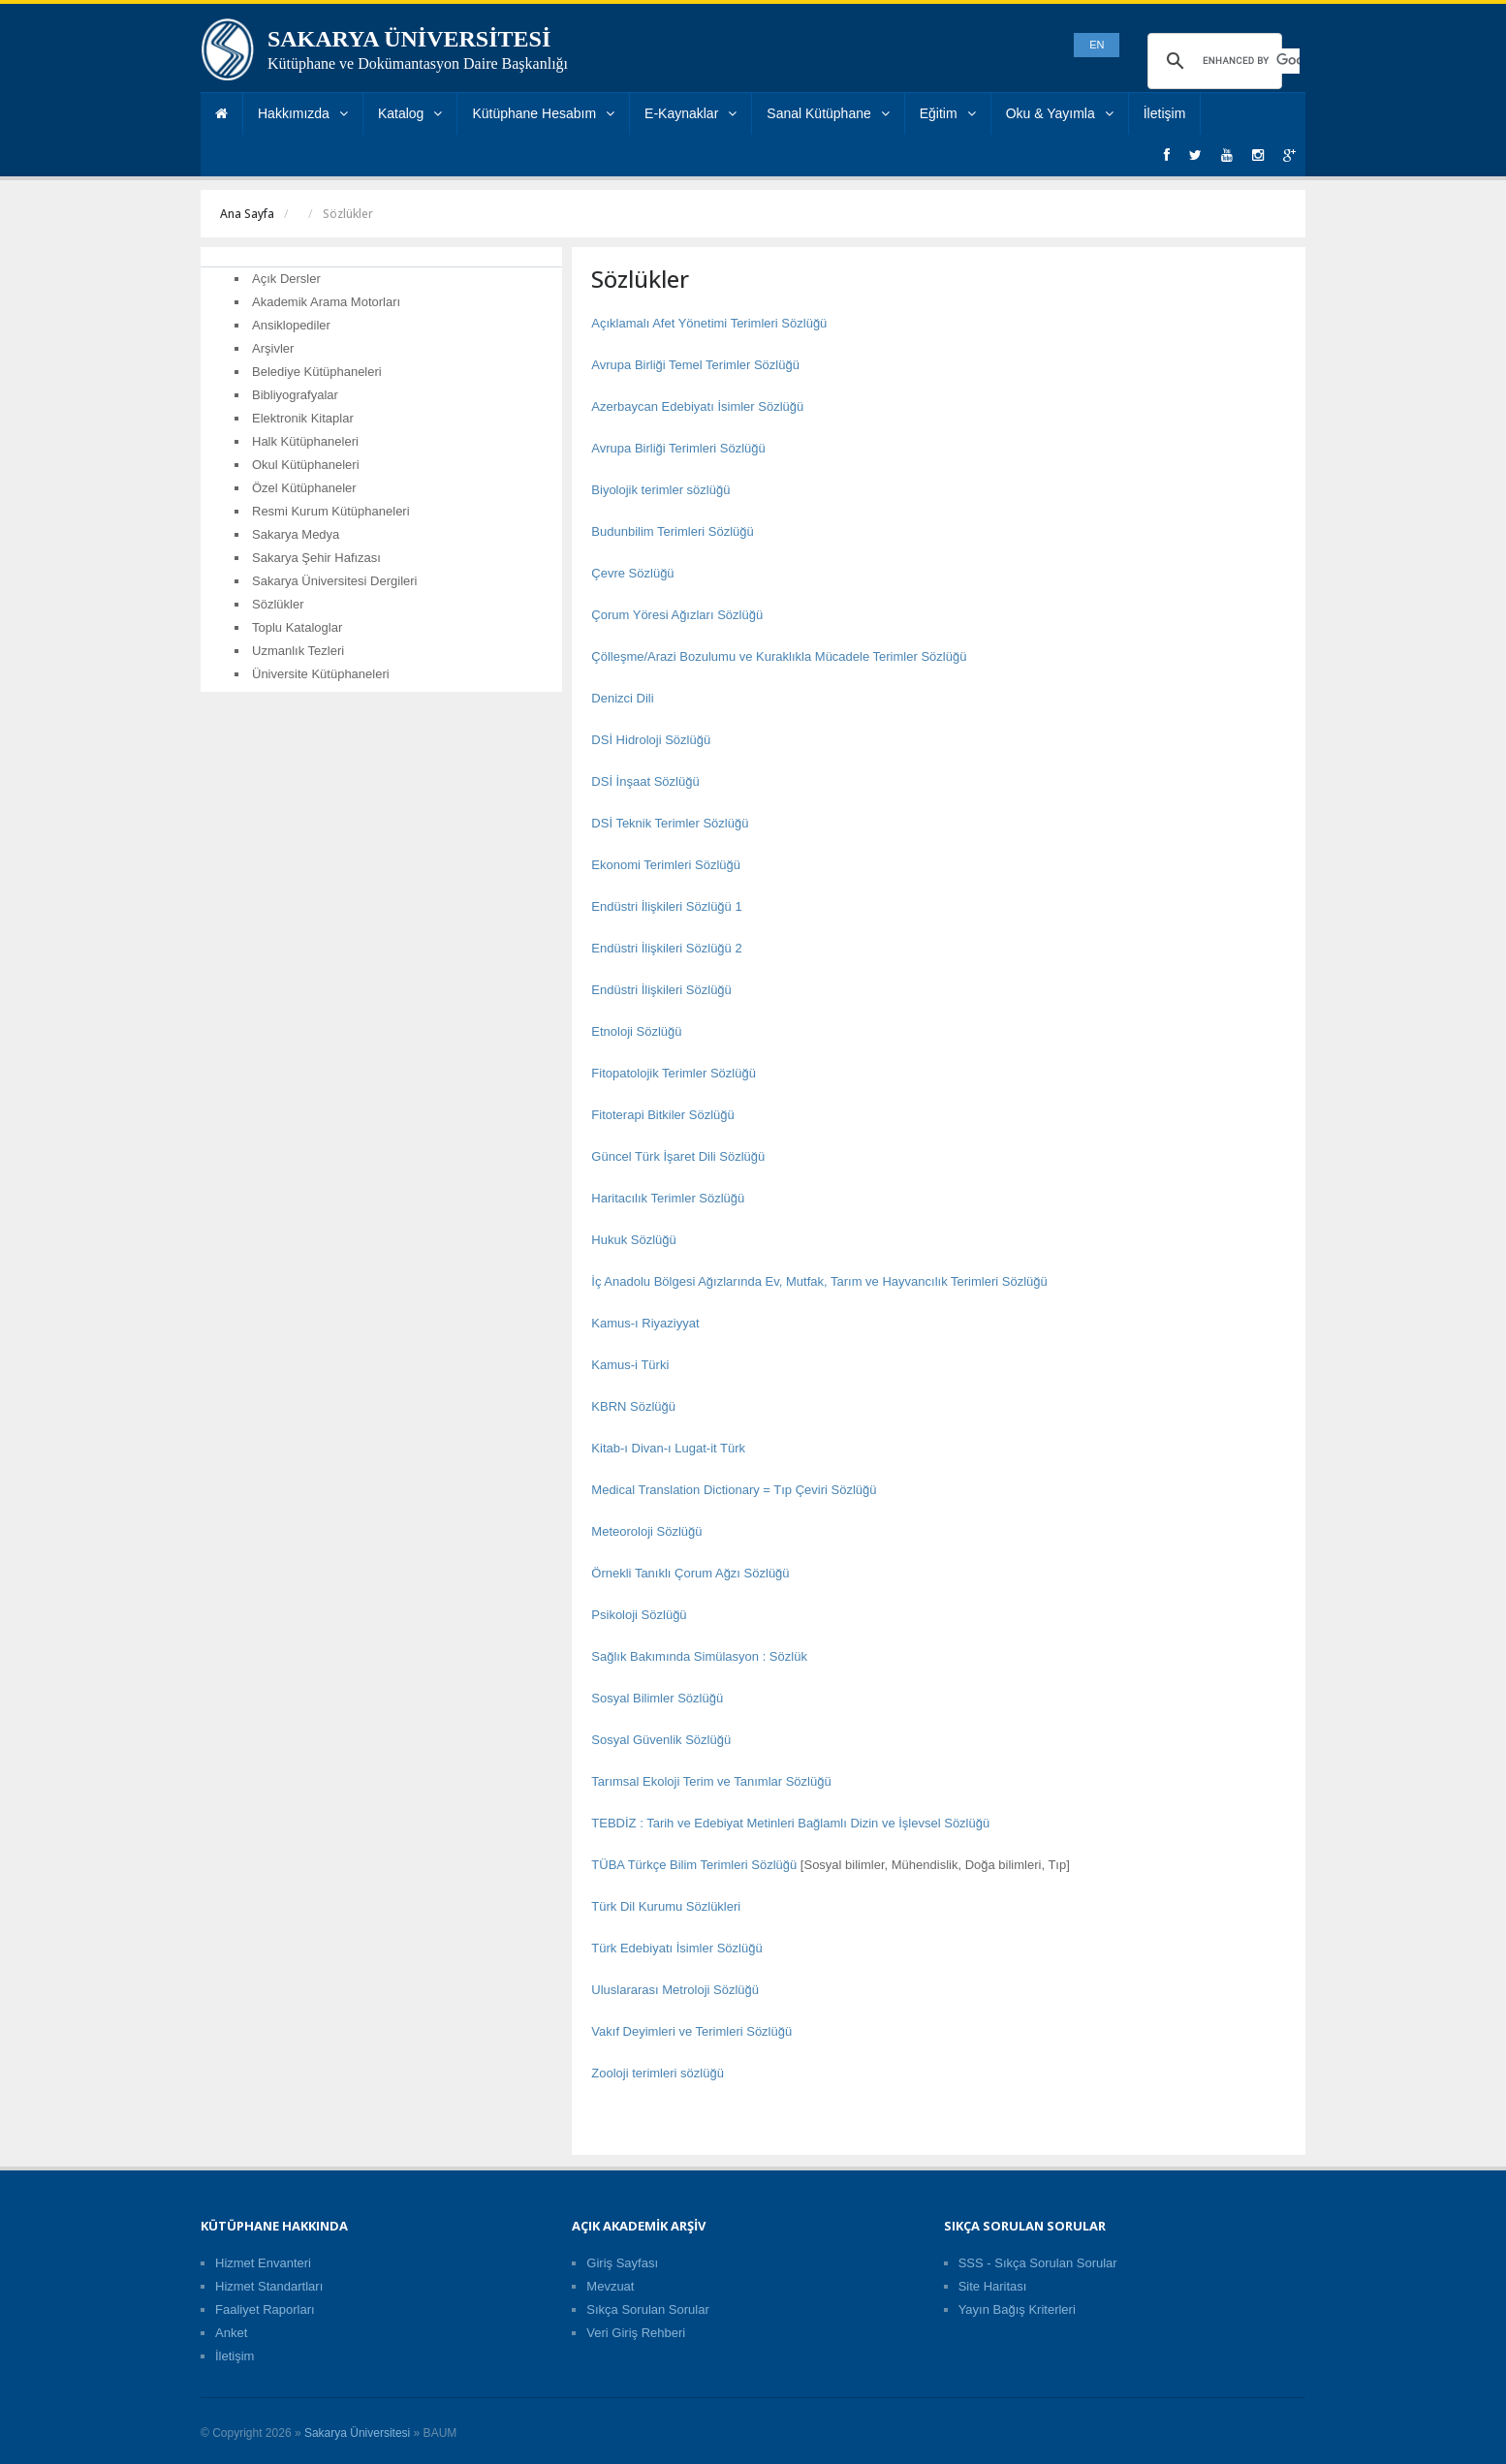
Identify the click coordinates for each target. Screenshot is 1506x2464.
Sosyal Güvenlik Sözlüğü (661, 1739)
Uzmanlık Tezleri (298, 650)
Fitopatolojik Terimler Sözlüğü (673, 1073)
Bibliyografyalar (295, 395)
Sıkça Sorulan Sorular (647, 2309)
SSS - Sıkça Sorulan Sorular (1037, 2263)
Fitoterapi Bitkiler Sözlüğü (662, 1114)
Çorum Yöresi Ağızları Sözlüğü (677, 615)
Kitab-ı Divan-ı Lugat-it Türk (668, 1448)
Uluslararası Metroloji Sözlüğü (675, 1989)
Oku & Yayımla (1060, 113)
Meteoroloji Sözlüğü (646, 1531)
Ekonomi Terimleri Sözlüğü (665, 865)
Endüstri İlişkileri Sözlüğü (661, 989)
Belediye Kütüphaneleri (317, 371)
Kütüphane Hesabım (543, 113)
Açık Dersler (286, 278)
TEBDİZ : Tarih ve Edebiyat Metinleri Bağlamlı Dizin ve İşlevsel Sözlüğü (790, 1823)
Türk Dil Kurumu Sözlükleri (665, 1906)
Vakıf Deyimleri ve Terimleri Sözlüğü (691, 2031)
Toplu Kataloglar (297, 627)
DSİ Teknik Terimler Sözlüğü (669, 823)
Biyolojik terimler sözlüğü (660, 490)
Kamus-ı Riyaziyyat (645, 1323)
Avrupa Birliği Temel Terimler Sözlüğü (695, 365)
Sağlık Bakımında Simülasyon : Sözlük (699, 1656)
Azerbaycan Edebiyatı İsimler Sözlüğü (697, 406)
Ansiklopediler (291, 325)
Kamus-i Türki (630, 1364)
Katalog (410, 113)
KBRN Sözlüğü (633, 1406)
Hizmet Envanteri (263, 2263)
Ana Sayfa (247, 213)
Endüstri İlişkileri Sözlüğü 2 (666, 948)
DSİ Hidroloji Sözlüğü (650, 740)
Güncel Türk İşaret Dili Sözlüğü (678, 1156)
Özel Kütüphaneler (304, 488)
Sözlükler (277, 604)
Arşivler (273, 348)
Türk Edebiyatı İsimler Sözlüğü (676, 1948)
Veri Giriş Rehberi (635, 2332)
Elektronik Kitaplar (303, 418)
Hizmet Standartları (269, 2286)
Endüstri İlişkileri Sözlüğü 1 (666, 906)
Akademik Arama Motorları (326, 302)
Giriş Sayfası (622, 2263)
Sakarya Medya (295, 534)
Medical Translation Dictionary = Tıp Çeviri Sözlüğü (733, 1489)
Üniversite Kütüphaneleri (321, 674)
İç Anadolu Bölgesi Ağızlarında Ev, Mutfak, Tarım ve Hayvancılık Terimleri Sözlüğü (819, 1281)
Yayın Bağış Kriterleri (1017, 2309)
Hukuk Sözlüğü (633, 1239)
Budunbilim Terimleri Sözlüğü (672, 531)
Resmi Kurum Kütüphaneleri (331, 511)
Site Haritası (992, 2286)
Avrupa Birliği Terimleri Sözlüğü (678, 448)
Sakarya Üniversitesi (357, 2433)
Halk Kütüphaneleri (305, 441)
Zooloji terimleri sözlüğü (657, 2073)
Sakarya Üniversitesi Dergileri (335, 581)
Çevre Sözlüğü (632, 573)
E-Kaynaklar (690, 113)
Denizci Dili (622, 698)
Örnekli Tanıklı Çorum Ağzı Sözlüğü (690, 1573)
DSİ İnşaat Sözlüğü (645, 781)
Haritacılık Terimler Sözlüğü (667, 1198)
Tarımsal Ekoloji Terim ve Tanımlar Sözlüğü (711, 1781)
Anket (231, 2332)
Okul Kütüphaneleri (306, 464)
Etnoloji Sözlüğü (636, 1031)
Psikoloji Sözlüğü (638, 1614)
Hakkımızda (303, 113)
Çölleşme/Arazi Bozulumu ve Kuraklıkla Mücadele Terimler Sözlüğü (778, 656)
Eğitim (948, 113)
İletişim (1165, 113)
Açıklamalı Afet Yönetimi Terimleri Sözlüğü (709, 323)
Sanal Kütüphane (828, 113)
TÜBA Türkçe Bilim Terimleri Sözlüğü (694, 1864)
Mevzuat (610, 2286)
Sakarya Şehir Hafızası (316, 557)
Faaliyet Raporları (265, 2309)
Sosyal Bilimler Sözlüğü (657, 1698)
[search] (1251, 61)
